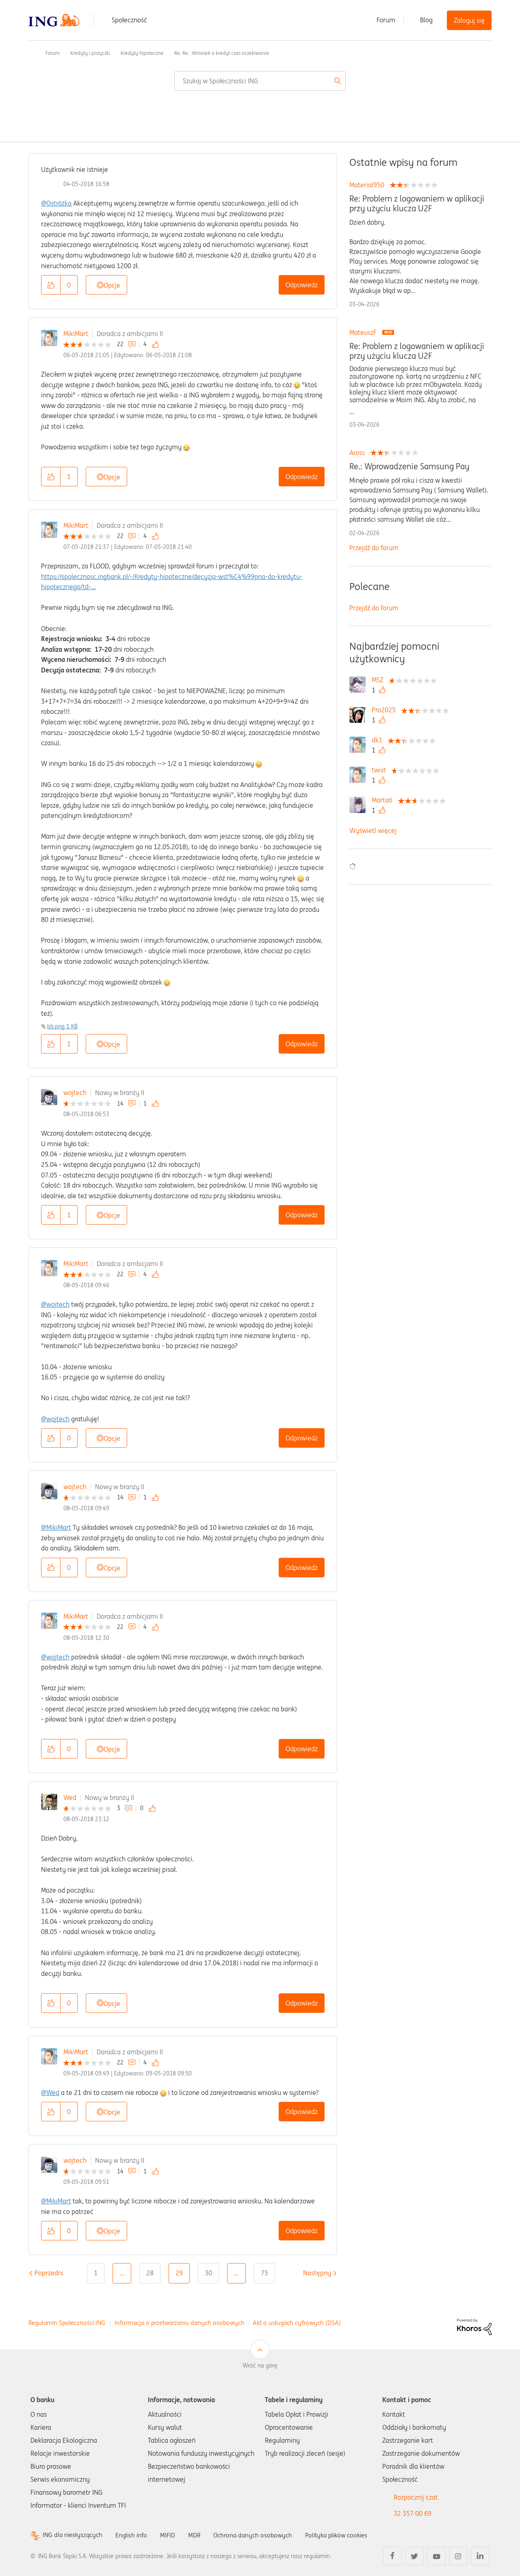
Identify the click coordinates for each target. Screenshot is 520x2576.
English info (135, 2535)
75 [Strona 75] (264, 2273)
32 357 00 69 (412, 2513)
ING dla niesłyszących (74, 2535)
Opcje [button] (112, 285)
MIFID (172, 2535)
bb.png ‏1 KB (62, 1026)
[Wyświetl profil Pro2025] (386, 710)
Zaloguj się (469, 20)
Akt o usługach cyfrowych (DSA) (297, 2323)
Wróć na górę (260, 2365)
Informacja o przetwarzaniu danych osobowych (180, 2323)
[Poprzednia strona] (49, 2273)
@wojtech (55, 1304)
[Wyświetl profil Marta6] (384, 800)
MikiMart (75, 334)
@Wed (50, 2092)
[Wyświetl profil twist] (381, 770)
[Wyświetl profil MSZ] (380, 680)
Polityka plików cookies (347, 2535)
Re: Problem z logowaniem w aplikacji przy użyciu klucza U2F (416, 203)
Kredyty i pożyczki (90, 53)
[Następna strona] (317, 2273)
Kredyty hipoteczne (142, 53)
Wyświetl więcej (372, 830)
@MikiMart (56, 1527)
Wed (69, 1797)
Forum (386, 20)
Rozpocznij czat (416, 2497)
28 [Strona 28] (150, 2273)
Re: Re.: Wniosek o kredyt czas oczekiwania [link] (221, 53)
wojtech (75, 1093)
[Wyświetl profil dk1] (379, 740)
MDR (199, 2535)
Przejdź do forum (374, 548)
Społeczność (129, 20)
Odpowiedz (302, 285)
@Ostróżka (56, 203)
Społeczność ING (31, 53)
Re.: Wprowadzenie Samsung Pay (409, 466)
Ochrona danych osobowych (260, 2535)
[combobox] (260, 81)
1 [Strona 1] (96, 2273)
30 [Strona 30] (208, 2273)
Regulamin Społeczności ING (66, 2323)
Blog (426, 20)
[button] (51, 285)
